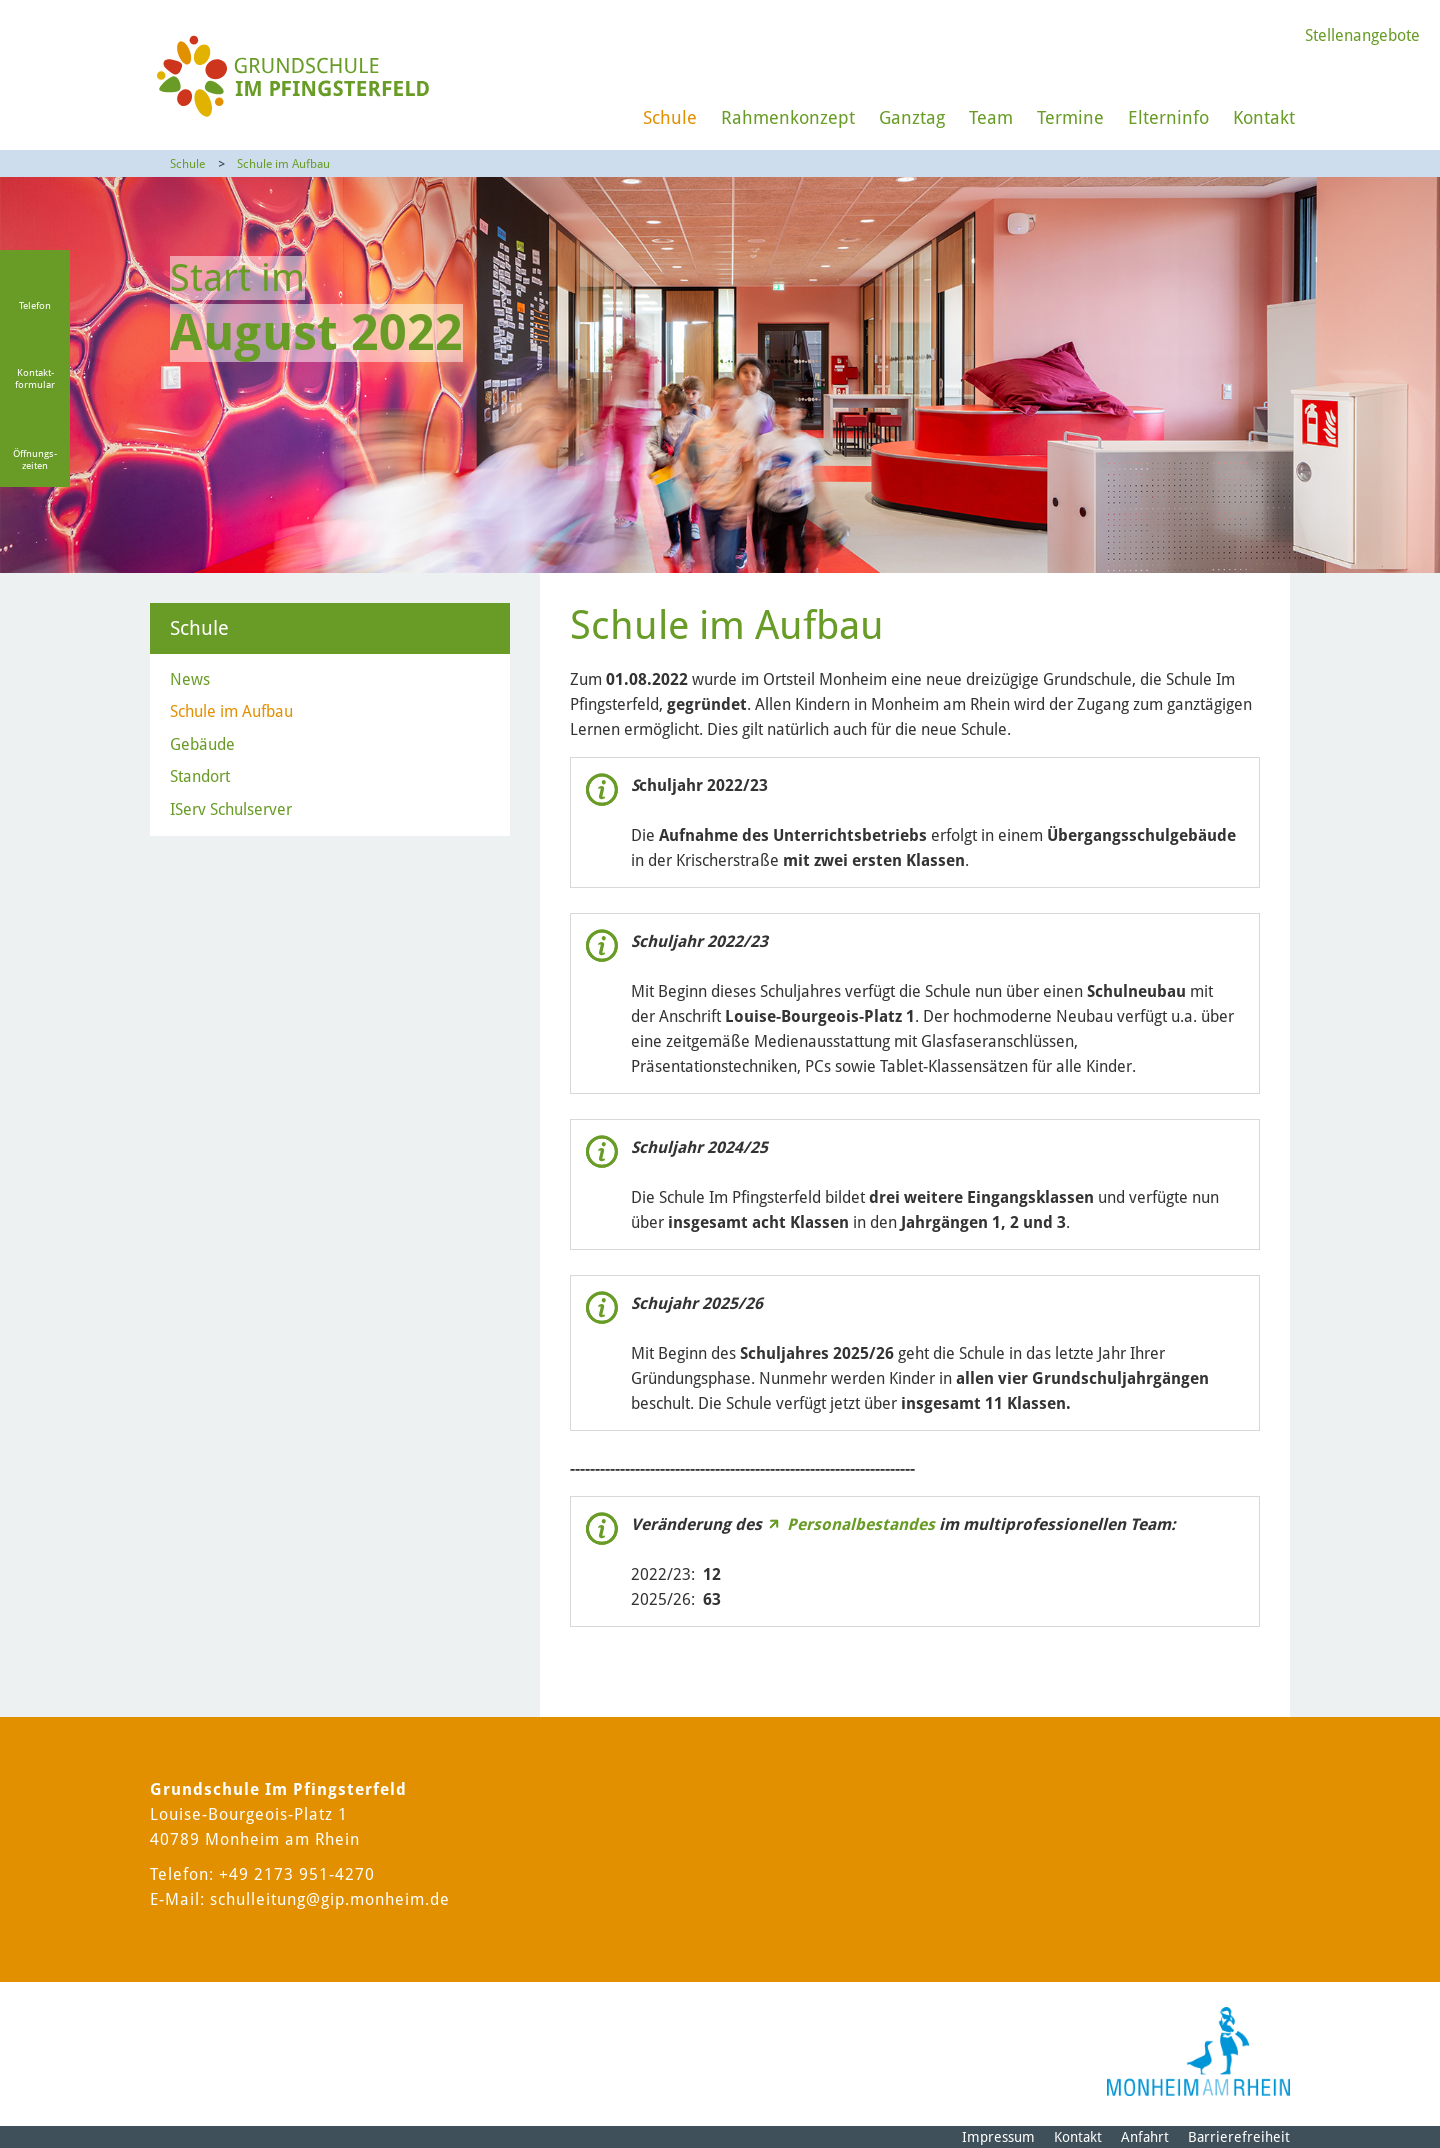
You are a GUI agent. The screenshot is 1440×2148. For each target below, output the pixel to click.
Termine (1070, 117)
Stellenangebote (1362, 35)
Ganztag (912, 117)
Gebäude (202, 744)
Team (991, 117)
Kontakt (1264, 117)
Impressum (998, 2137)
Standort (200, 776)
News (190, 679)
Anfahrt (1145, 2137)
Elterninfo (1168, 117)
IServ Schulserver (231, 809)
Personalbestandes (861, 1524)
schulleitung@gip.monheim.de (330, 1899)
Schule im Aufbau (283, 164)
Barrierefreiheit (1239, 2137)
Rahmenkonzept (788, 117)
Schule (670, 117)
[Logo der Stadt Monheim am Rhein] (1198, 2051)
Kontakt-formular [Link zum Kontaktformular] (35, 378)
